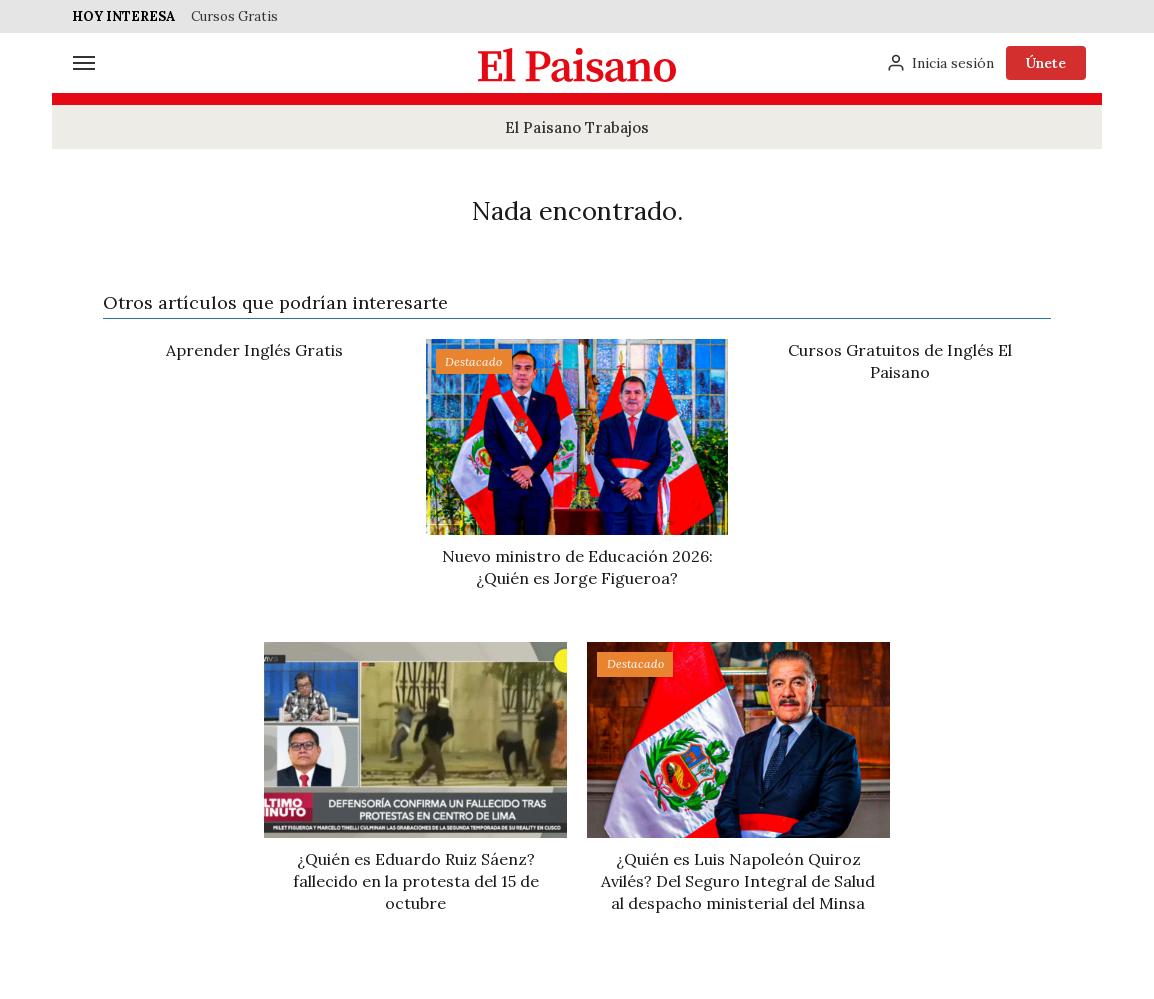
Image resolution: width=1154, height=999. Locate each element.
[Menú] (84, 63)
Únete (1046, 63)
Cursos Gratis (234, 16)
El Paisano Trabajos (577, 127)
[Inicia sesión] (940, 63)
